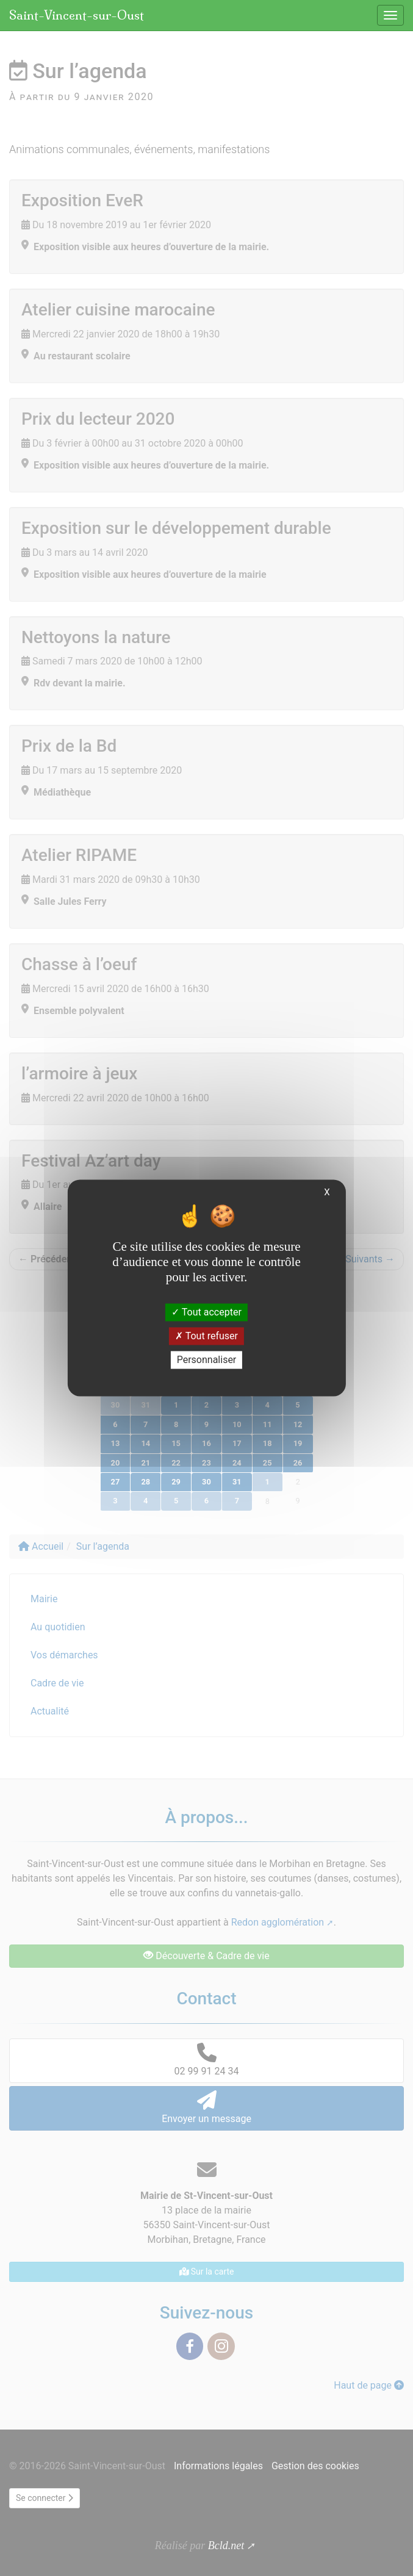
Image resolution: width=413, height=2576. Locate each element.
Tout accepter (206, 1312)
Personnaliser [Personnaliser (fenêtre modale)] (207, 1359)
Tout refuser (206, 1336)
